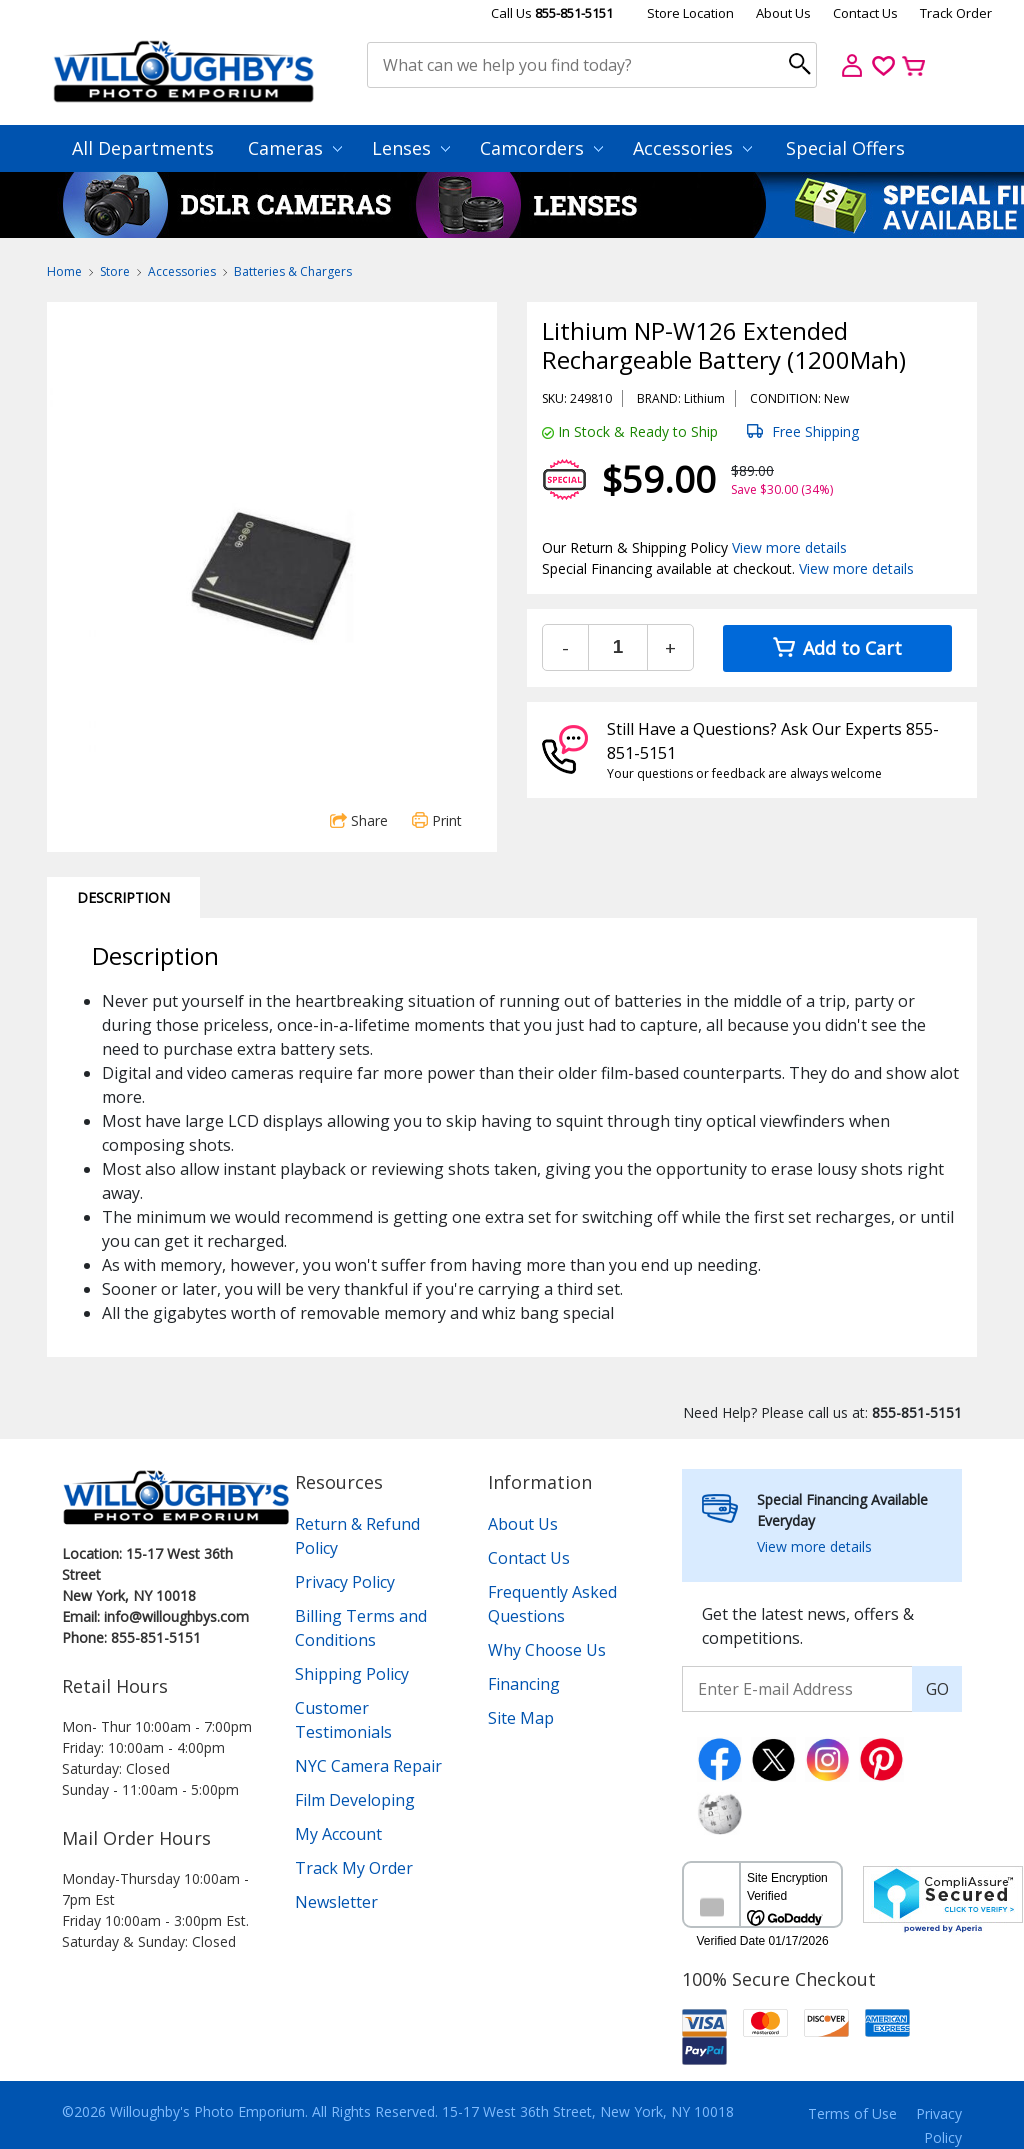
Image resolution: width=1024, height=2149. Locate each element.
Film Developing (355, 1800)
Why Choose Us (547, 1650)
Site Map (521, 1718)
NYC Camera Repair (368, 1766)
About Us (783, 13)
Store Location (690, 13)
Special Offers (845, 148)
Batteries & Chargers (293, 271)
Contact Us (865, 13)
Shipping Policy (352, 1674)
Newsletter (336, 1902)
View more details (789, 547)
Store (115, 271)
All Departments (143, 148)
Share (359, 820)
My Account (338, 1834)
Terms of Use (852, 2113)
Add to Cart (837, 648)
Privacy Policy (345, 1582)
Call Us (552, 13)
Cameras (295, 148)
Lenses (411, 148)
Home (64, 271)
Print (437, 820)
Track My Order (354, 1868)
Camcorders (541, 148)
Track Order (956, 13)
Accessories (692, 148)
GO (937, 1689)
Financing (524, 1684)
